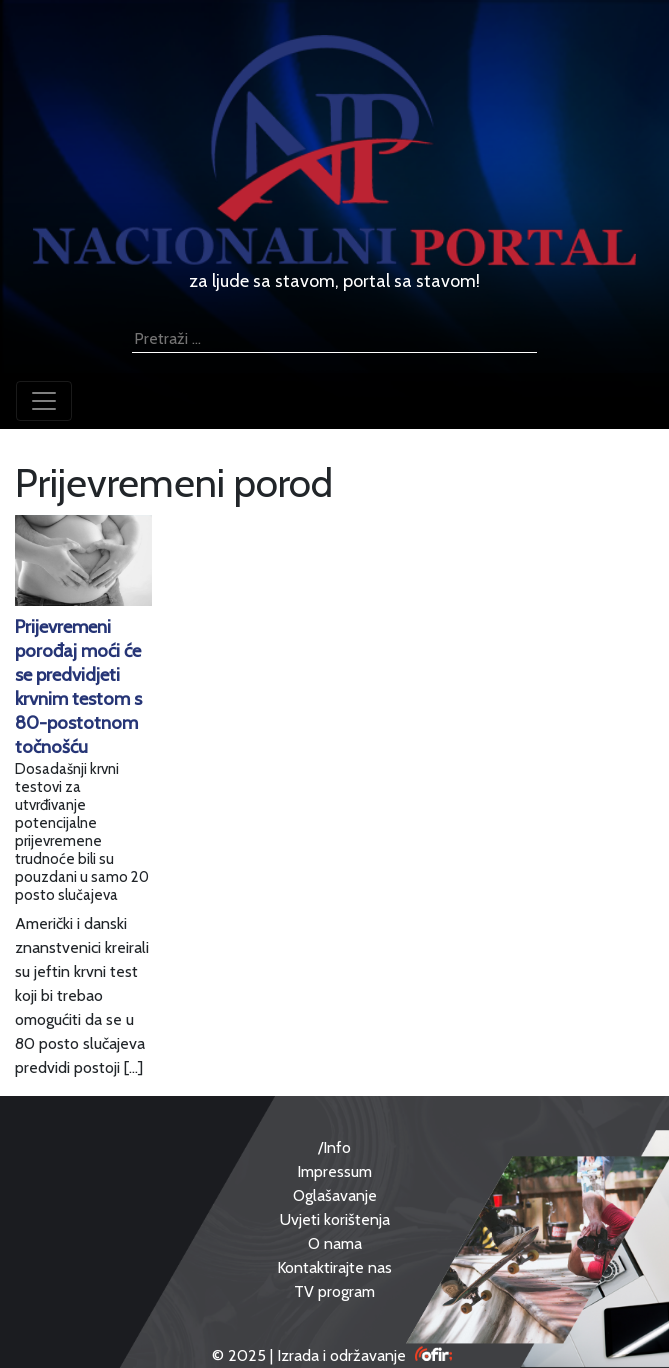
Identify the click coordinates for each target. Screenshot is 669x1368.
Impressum (334, 1171)
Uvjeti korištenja (335, 1219)
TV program (334, 1291)
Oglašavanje (335, 1195)
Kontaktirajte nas (334, 1267)
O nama (335, 1243)
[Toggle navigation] (44, 401)
